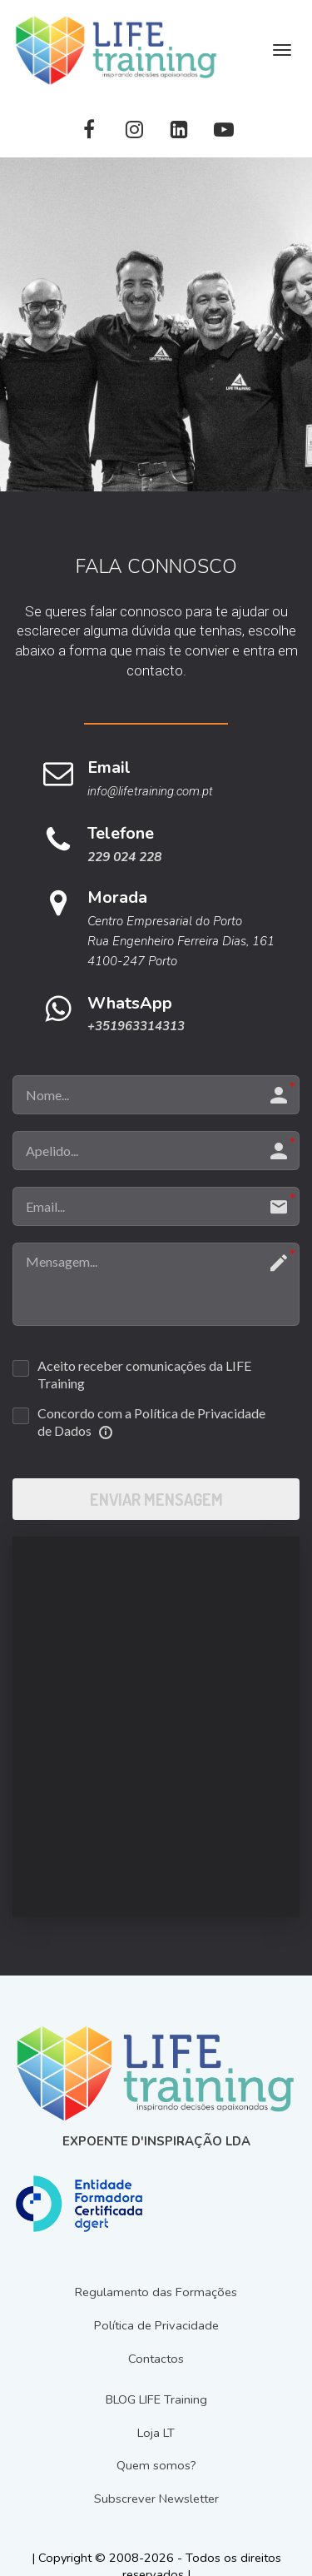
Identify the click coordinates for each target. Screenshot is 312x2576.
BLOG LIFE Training (156, 2400)
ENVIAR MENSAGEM (156, 1499)
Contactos (156, 2359)
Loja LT (156, 2433)
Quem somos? (156, 2466)
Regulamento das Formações (156, 2292)
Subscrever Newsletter (156, 2499)
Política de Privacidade (156, 2326)
